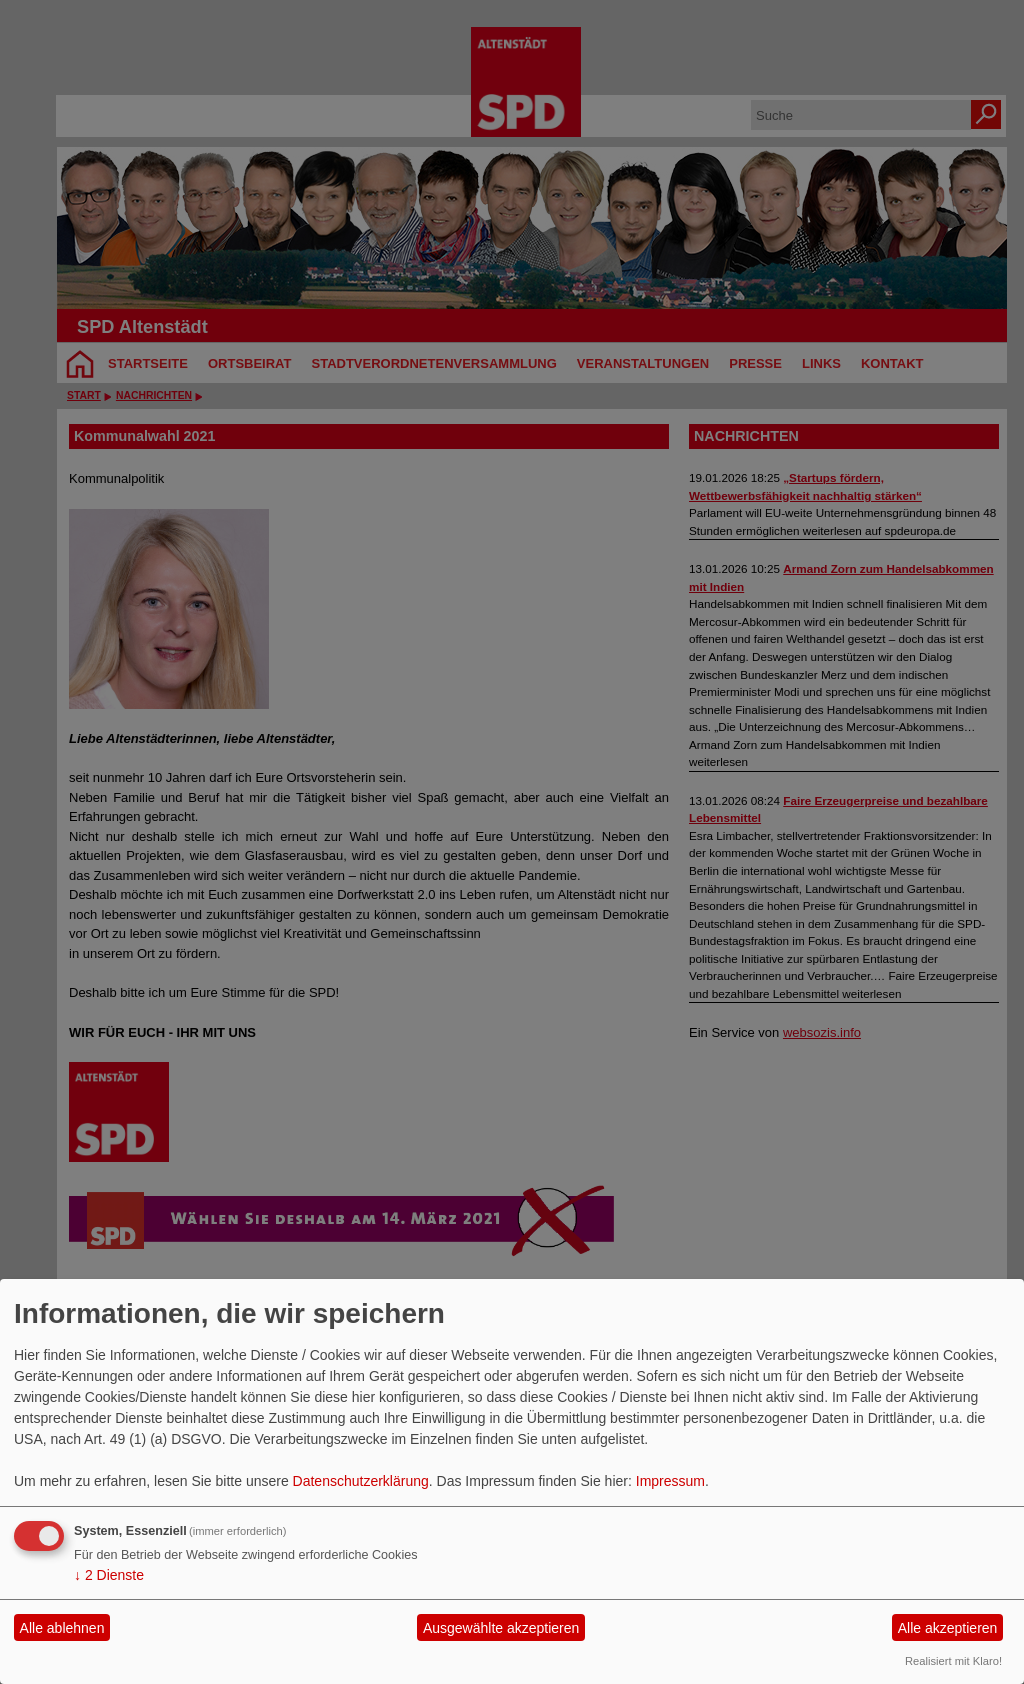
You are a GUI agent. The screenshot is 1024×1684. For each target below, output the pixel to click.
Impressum (670, 1481)
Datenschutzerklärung (361, 1481)
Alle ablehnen (62, 1628)
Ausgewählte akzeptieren (501, 1628)
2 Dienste (109, 1575)
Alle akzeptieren (948, 1628)
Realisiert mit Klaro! (953, 1661)
